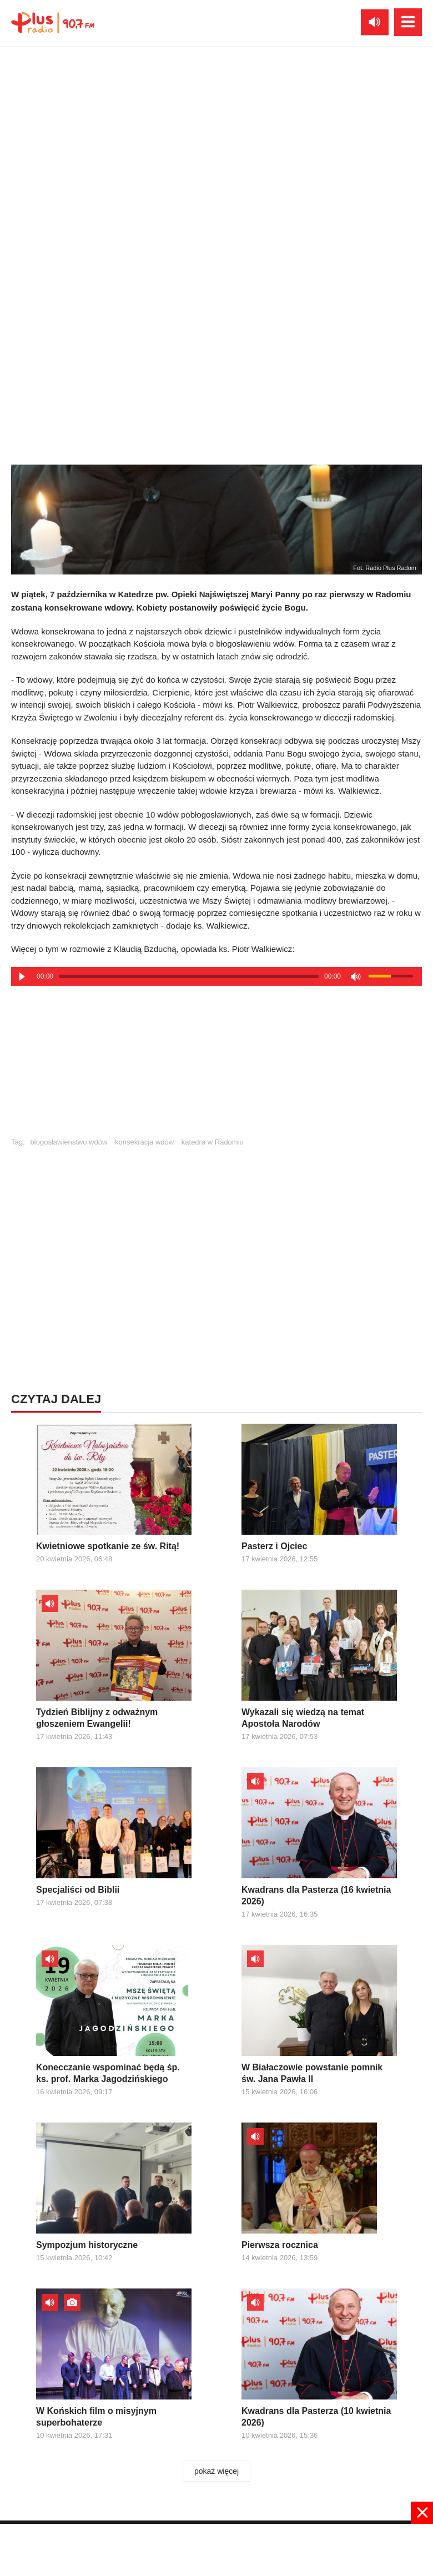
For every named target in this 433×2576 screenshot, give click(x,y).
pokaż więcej (216, 2471)
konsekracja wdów (144, 1142)
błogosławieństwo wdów (69, 1142)
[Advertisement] (216, 1066)
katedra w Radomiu (213, 1142)
